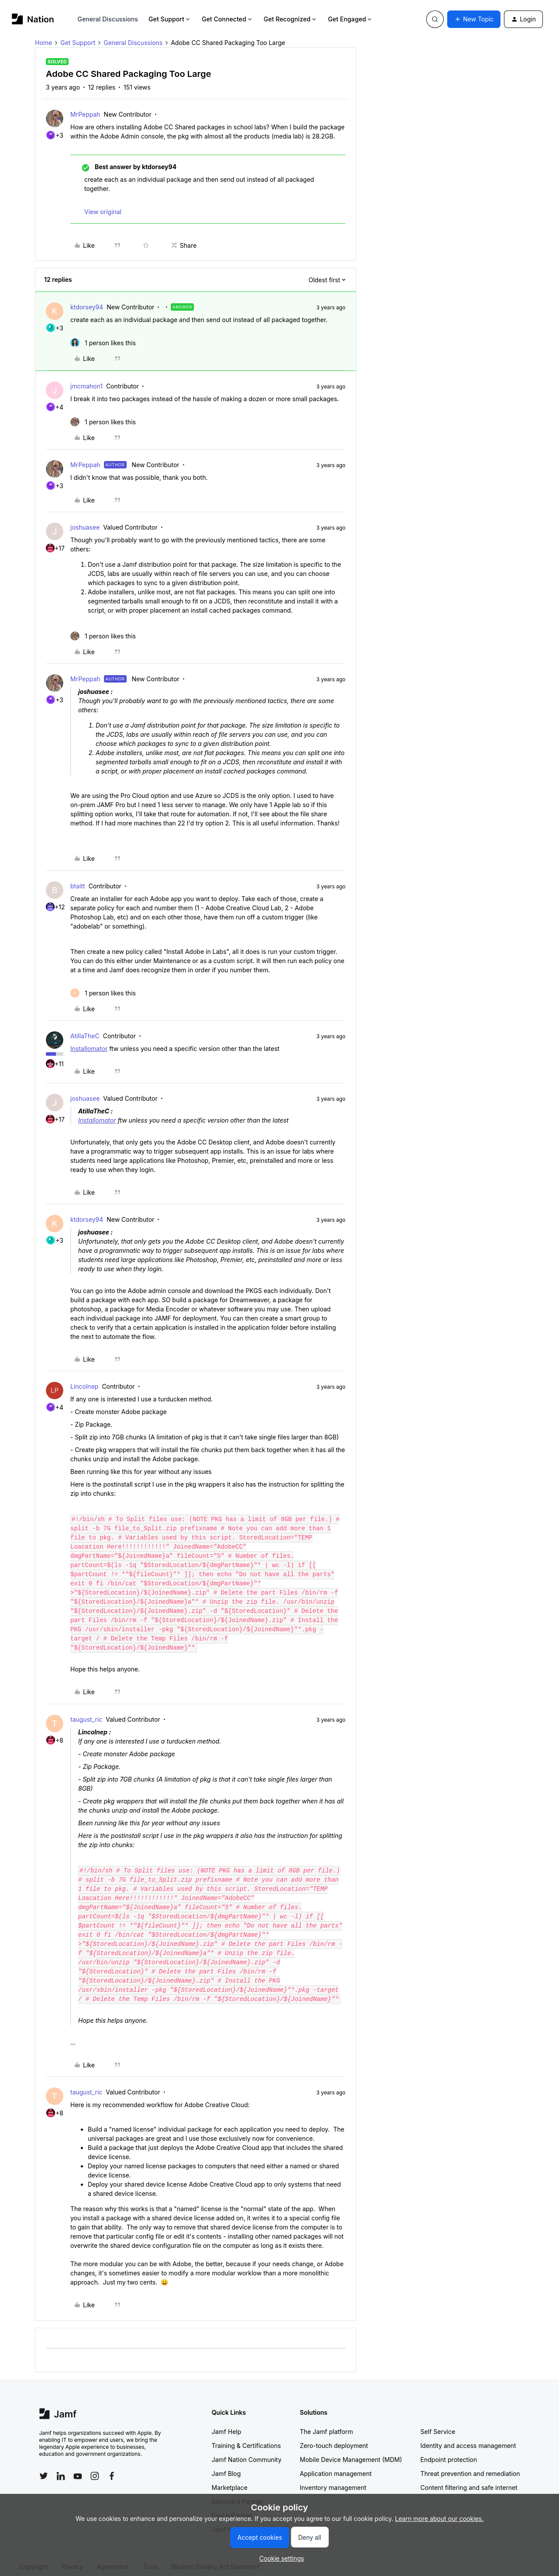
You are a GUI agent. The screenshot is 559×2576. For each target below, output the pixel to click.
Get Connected (227, 19)
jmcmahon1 (86, 386)
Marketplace (230, 2478)
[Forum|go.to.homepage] (33, 19)
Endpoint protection (449, 2450)
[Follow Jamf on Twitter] (43, 2466)
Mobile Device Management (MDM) (351, 2450)
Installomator (88, 1048)
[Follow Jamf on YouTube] (77, 2467)
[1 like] (103, 342)
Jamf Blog (226, 2464)
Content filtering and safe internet (469, 2478)
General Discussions (108, 19)
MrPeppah (85, 114)
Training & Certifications (246, 2436)
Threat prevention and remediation (470, 2464)
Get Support (169, 19)
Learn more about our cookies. (439, 2518)
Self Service (438, 2422)
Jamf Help (227, 2422)
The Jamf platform (326, 2422)
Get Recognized (290, 19)
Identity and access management (468, 2436)
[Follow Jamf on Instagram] (94, 2466)
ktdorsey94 (86, 307)
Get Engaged (350, 19)
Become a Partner (237, 2492)
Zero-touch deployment (334, 2436)
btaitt (77, 886)
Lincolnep (84, 1386)
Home (43, 42)
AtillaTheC (85, 1036)
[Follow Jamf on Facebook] (111, 2466)
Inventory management (333, 2478)
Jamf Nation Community (247, 2450)
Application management (336, 2464)
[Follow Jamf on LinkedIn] (60, 2466)
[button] (473, 19)
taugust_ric (86, 1710)
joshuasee (85, 527)
